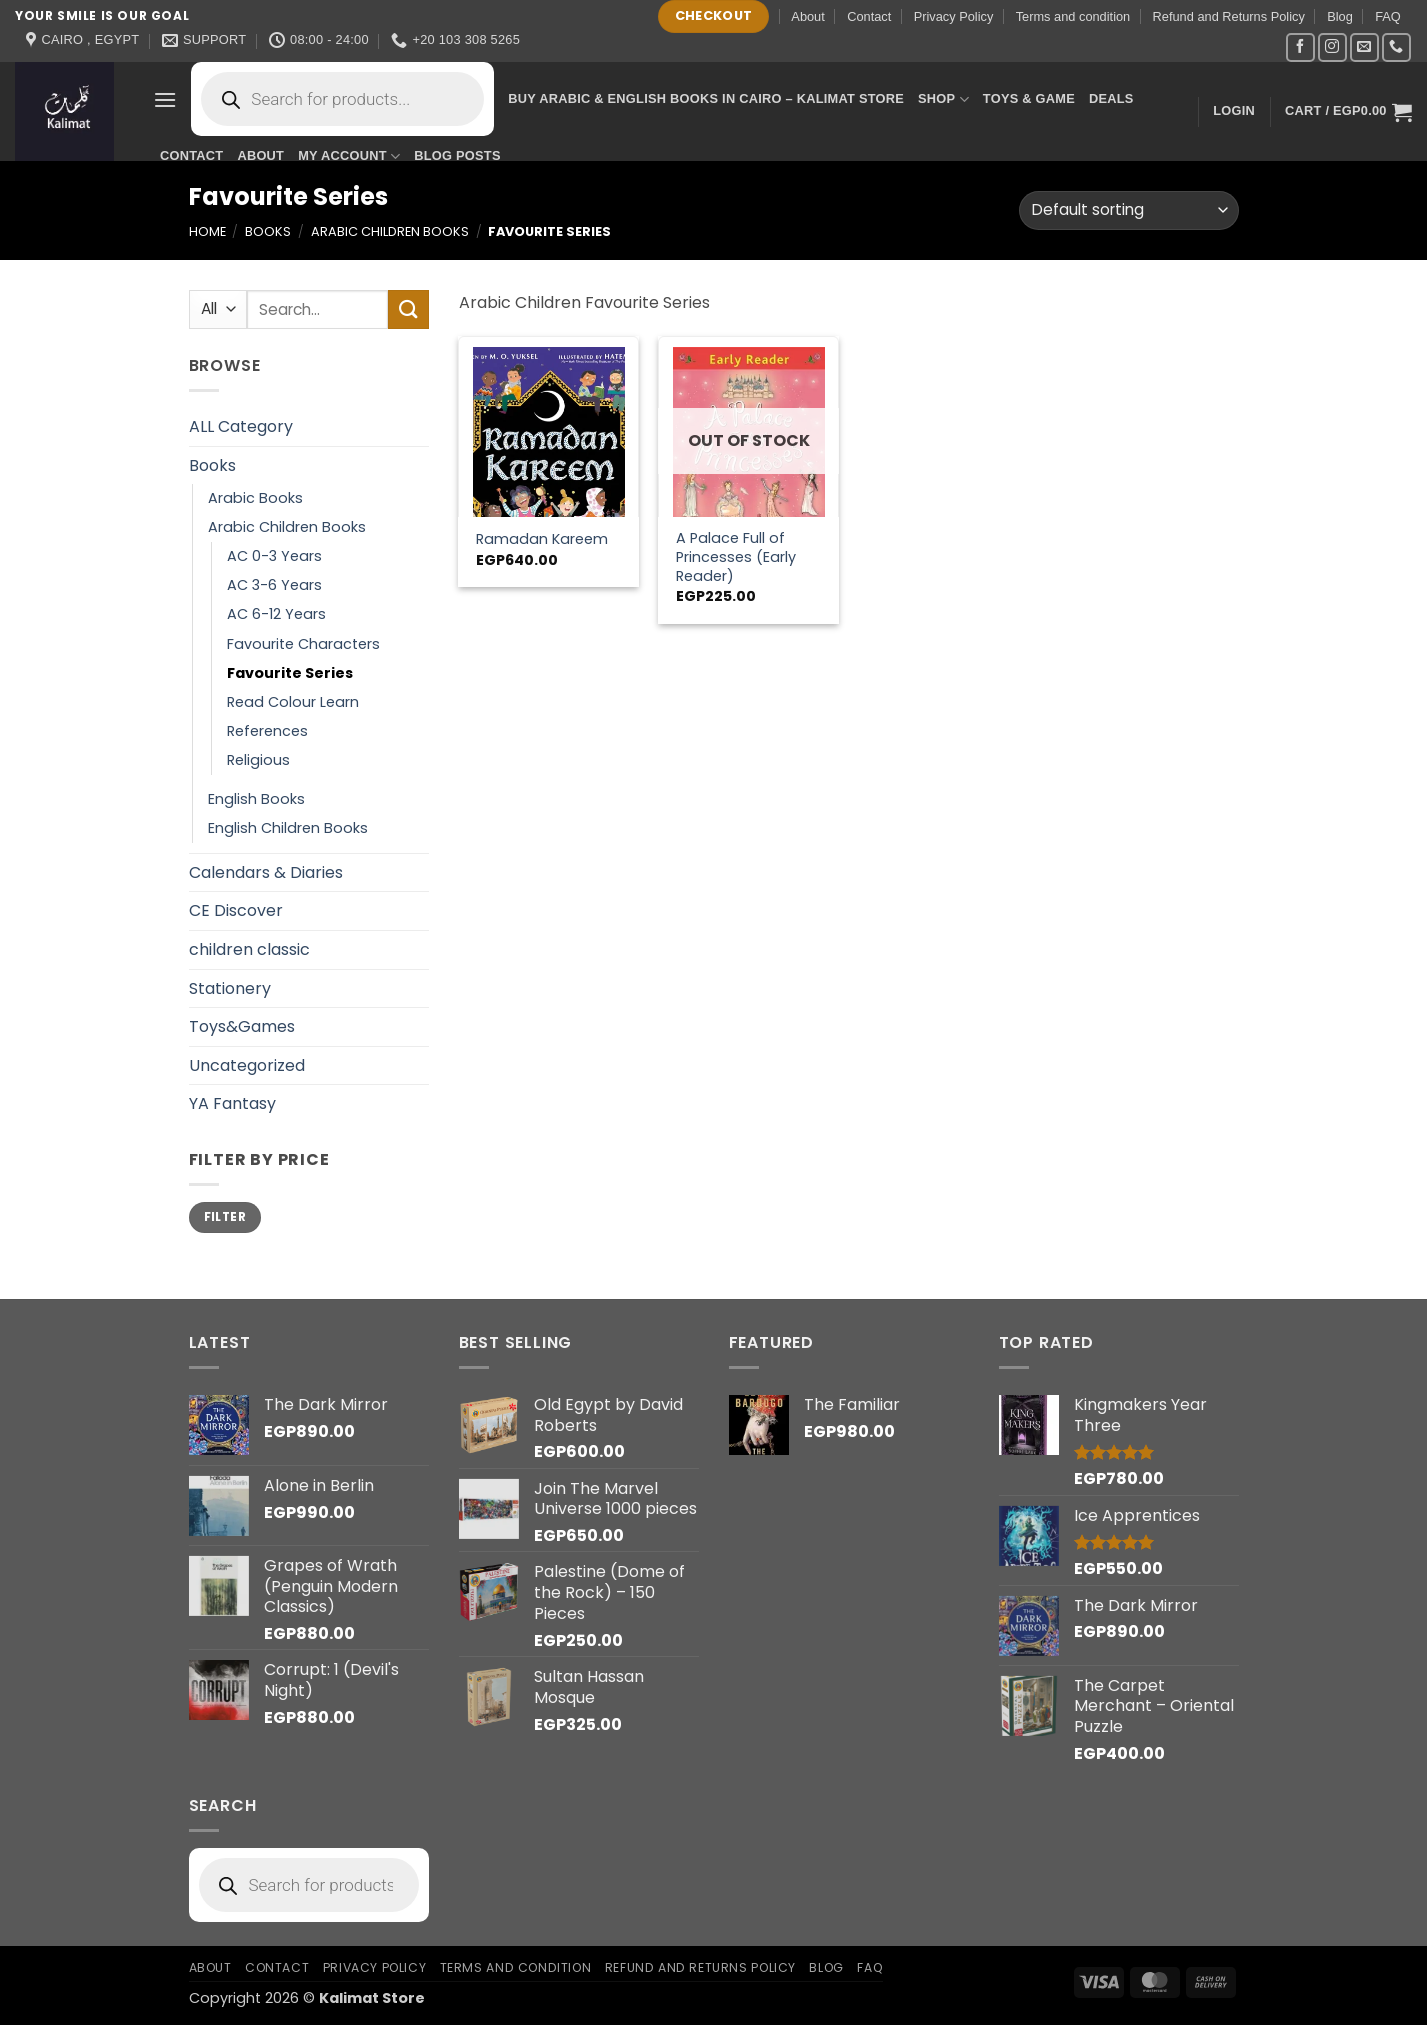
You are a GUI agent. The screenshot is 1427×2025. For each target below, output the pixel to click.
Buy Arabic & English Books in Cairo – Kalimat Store (706, 98)
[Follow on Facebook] (1300, 47)
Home (207, 231)
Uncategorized (247, 1065)
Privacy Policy (954, 16)
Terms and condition (1073, 16)
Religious (258, 760)
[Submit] (408, 309)
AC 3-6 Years (274, 585)
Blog (1340, 16)
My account (349, 156)
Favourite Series (290, 673)
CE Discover (236, 910)
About (807, 16)
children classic (249, 949)
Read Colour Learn (293, 702)
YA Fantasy (232, 1103)
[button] (165, 99)
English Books (256, 799)
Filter (225, 1217)
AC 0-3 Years (274, 556)
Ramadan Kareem (542, 539)
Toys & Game (1029, 98)
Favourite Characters (303, 644)
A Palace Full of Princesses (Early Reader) (736, 557)
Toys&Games (242, 1026)
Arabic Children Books (390, 231)
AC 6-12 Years (276, 614)
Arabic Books (255, 498)
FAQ (1388, 16)
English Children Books (288, 828)
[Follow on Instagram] (1332, 47)
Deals (1111, 98)
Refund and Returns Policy (1229, 16)
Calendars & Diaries (266, 872)
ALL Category (241, 426)
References (267, 731)
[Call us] (1396, 47)
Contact (869, 16)
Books (268, 231)
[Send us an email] (1364, 47)
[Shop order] (1128, 210)
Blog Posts (457, 155)
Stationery (230, 988)
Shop (943, 99)
